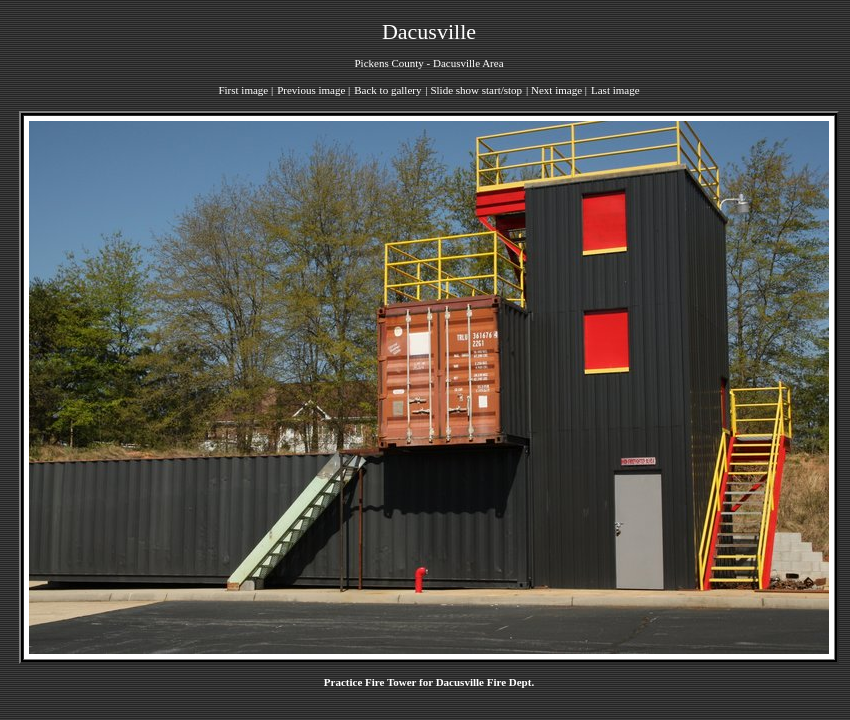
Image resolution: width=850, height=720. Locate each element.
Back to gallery (387, 90)
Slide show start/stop (476, 90)
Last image (615, 90)
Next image (556, 90)
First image (243, 90)
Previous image (311, 90)
